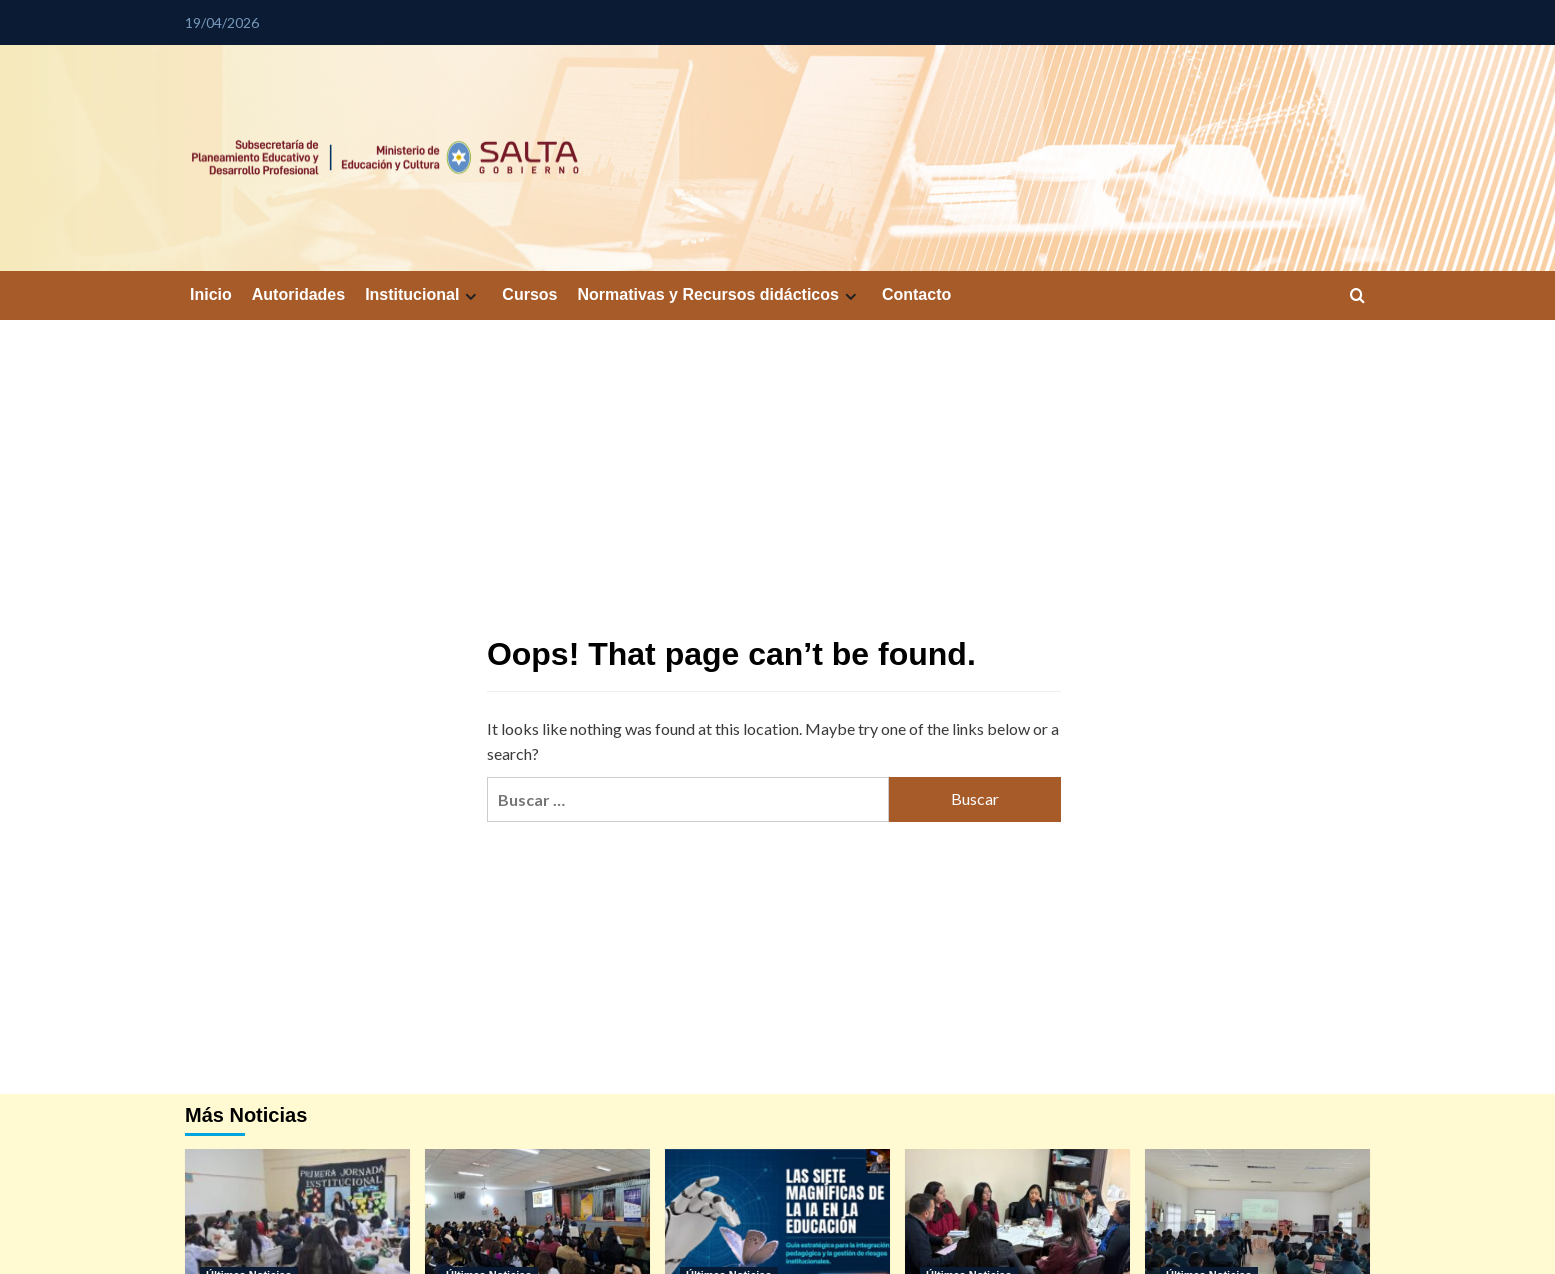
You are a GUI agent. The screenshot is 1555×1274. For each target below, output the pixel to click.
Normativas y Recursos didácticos (719, 295)
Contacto (916, 294)
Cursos (529, 294)
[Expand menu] (470, 296)
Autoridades (298, 294)
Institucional (423, 295)
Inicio (211, 294)
